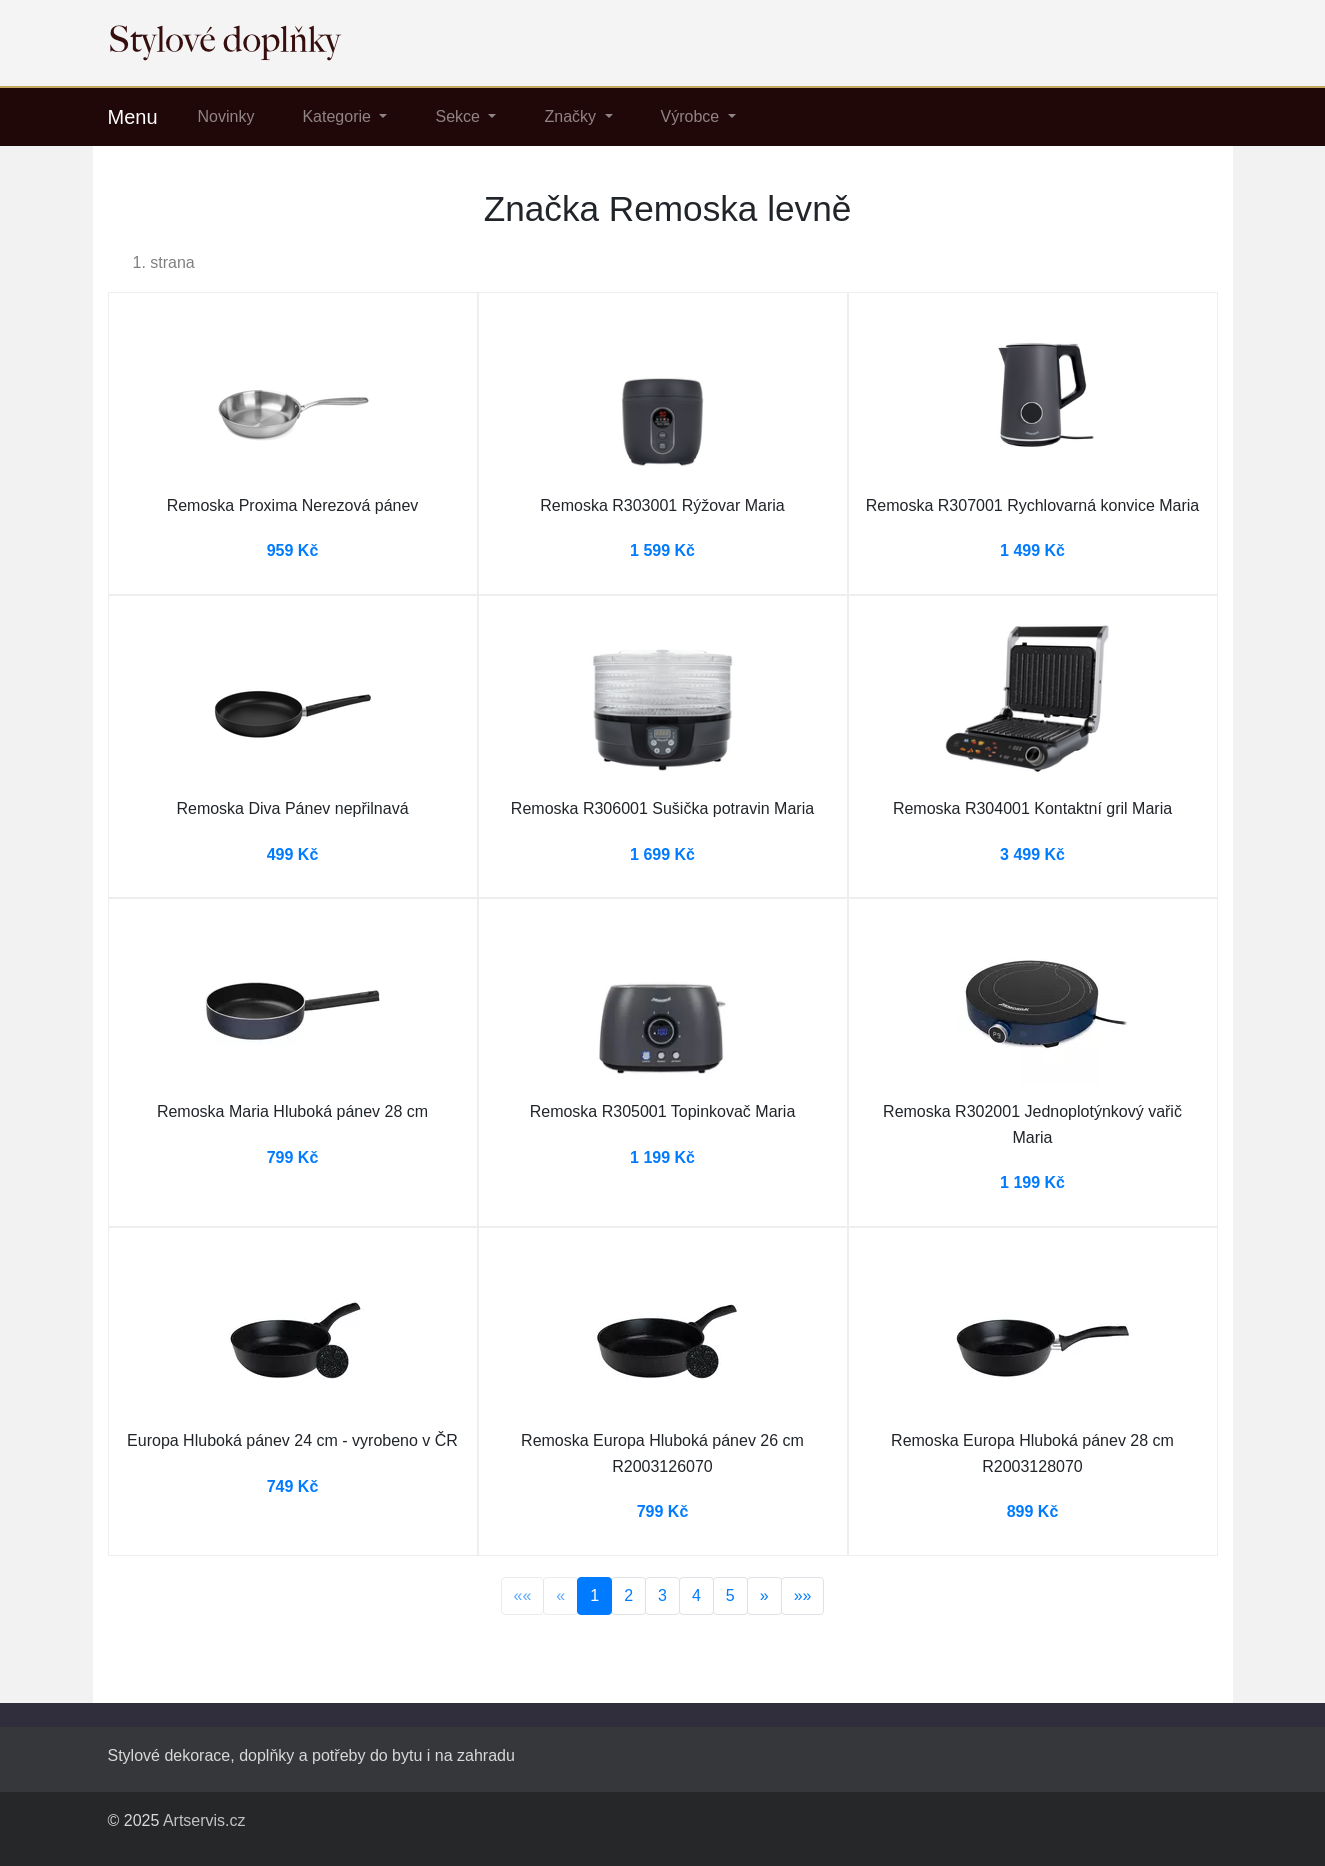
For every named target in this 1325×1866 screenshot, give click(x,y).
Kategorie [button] (338, 116)
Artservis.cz (204, 1820)
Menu (133, 117)
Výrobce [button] (692, 116)
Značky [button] (572, 116)
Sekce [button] (459, 116)
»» (803, 1595)
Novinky (226, 116)
